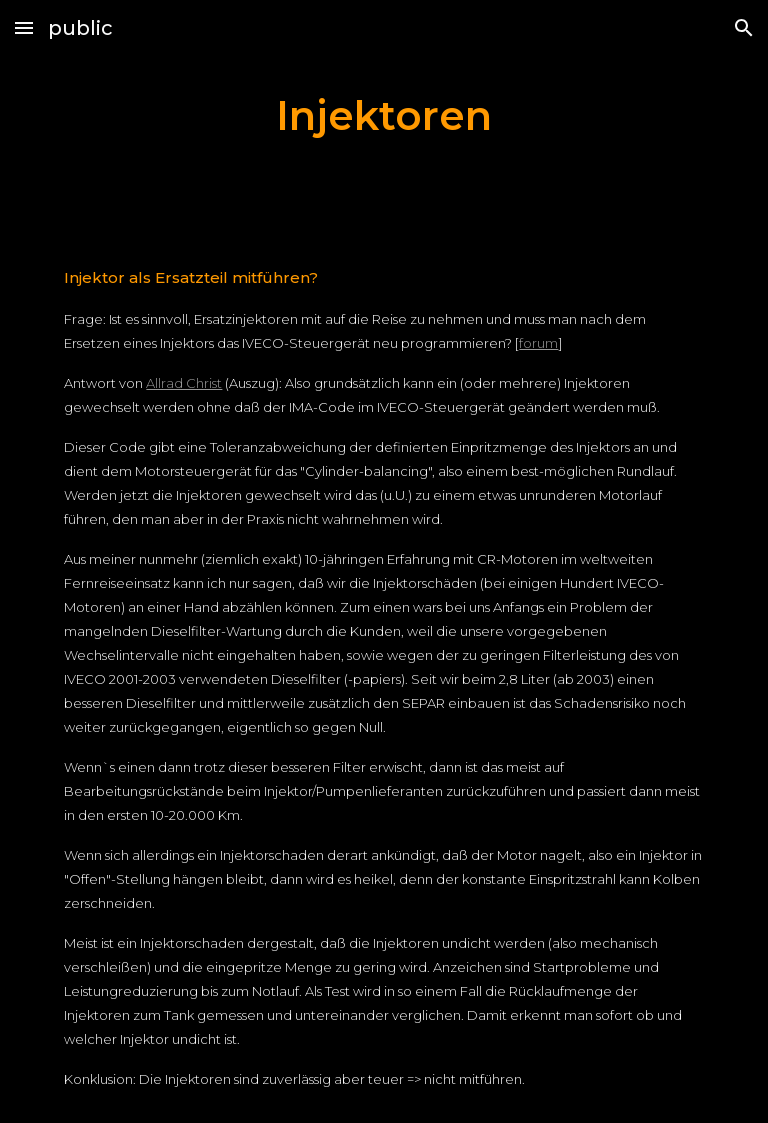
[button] (24, 27)
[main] (383, 115)
